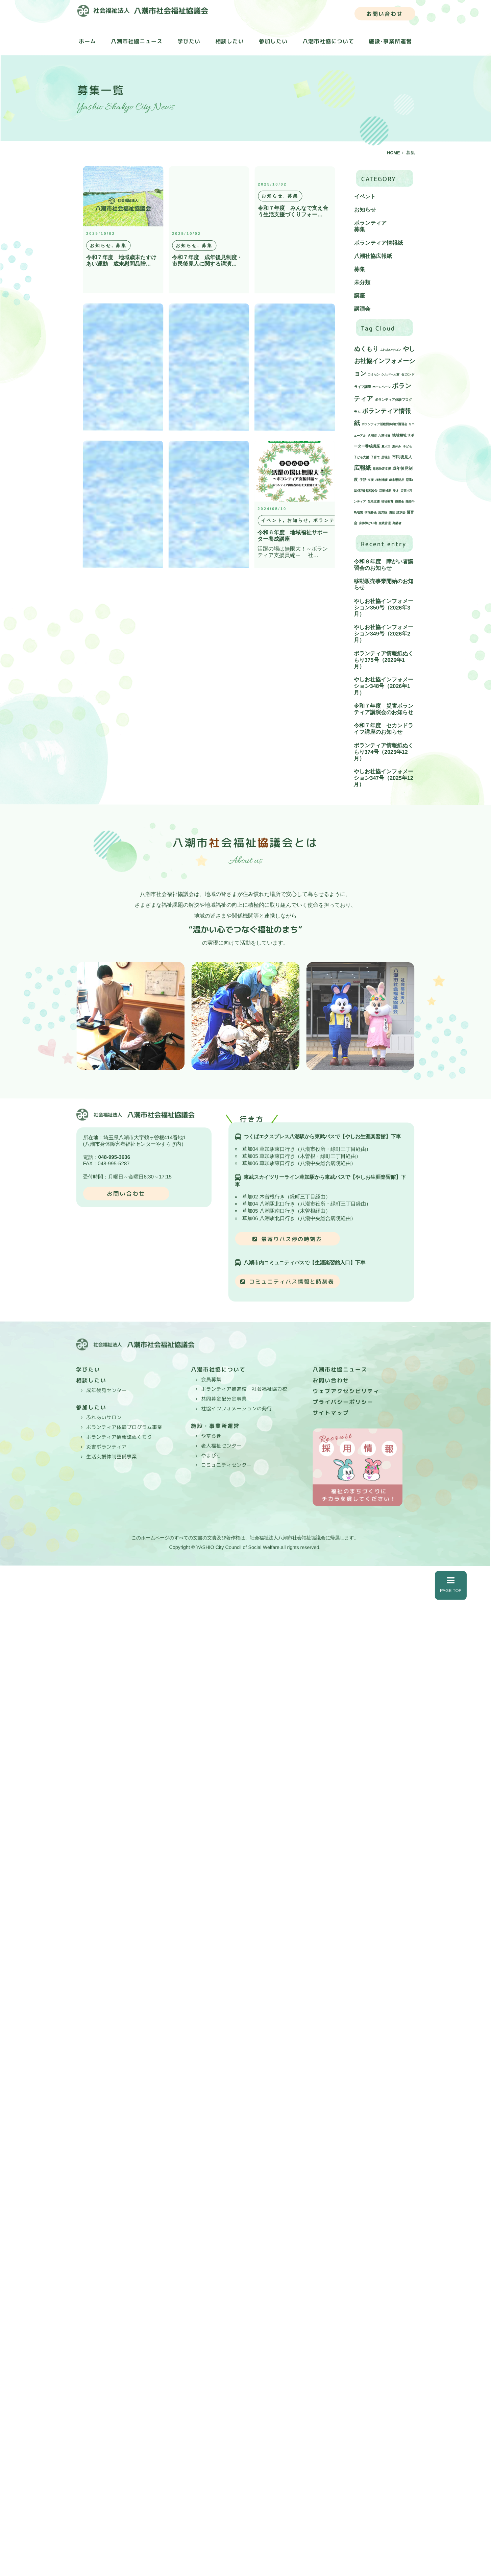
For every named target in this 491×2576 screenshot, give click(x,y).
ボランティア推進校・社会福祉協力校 (244, 1389)
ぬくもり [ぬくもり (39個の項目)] (366, 348)
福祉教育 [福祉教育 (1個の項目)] (387, 501)
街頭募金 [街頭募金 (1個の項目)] (371, 512)
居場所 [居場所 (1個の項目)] (385, 457)
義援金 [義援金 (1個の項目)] (399, 501)
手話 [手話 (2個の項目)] (363, 480)
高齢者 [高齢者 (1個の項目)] (396, 523)
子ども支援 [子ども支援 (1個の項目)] (361, 457)
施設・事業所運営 (215, 1426)
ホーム (87, 41)
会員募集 (211, 1379)
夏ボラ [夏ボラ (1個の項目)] (386, 446)
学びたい (188, 41)
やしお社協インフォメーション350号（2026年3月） (383, 607)
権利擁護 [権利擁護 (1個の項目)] (381, 480)
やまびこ (211, 1455)
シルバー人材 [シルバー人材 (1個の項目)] (390, 374)
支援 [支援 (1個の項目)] (371, 480)
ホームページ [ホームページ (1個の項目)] (381, 387)
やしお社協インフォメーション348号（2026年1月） (383, 686)
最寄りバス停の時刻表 (291, 1239)
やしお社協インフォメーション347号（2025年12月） (383, 778)
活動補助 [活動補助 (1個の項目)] (385, 490)
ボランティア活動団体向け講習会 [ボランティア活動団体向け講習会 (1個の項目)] (384, 424)
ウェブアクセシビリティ (346, 1391)
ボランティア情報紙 (378, 243)
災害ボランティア (106, 1446)
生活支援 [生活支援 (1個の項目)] (374, 501)
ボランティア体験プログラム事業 (124, 1427)
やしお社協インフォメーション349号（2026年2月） (383, 633)
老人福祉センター (221, 1445)
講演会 (362, 309)
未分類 (362, 282)
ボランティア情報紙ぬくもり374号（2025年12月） (383, 752)
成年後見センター (106, 1390)
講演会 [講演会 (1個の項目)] (401, 512)
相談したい (229, 41)
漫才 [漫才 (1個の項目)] (396, 490)
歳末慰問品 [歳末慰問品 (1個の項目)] (396, 480)
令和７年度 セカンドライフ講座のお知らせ (383, 729)
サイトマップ (331, 1412)
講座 (359, 296)
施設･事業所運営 (390, 41)
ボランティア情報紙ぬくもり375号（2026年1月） (383, 660)
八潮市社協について (328, 41)
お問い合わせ (384, 14)
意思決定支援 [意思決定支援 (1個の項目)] (382, 468)
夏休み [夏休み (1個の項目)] (396, 446)
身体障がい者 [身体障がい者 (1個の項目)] (368, 523)
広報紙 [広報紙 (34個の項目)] (362, 467)
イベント (365, 196)
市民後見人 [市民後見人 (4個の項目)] (402, 457)
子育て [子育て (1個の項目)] (375, 457)
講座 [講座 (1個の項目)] (392, 512)
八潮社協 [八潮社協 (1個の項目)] (384, 435)
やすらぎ (211, 1436)
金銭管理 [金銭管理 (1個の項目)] (384, 523)
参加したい (273, 41)
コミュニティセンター (226, 1465)
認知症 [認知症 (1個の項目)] (382, 512)
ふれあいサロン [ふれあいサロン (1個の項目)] (390, 349)
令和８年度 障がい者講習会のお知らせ (383, 565)
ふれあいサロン (104, 1417)
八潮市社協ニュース (137, 41)
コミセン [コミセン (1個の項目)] (374, 374)
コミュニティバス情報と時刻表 (291, 1281)
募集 (359, 230)
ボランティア (370, 223)
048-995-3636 (114, 1157)
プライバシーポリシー (343, 1402)
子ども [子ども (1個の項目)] (407, 446)
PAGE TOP (451, 1584)
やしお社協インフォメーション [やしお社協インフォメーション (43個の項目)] (384, 361)
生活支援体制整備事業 (111, 1456)
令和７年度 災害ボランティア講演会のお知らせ (383, 709)
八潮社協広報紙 (373, 256)
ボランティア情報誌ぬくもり (119, 1437)
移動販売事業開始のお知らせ (383, 584)
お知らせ (365, 210)
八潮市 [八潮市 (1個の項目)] (372, 435)
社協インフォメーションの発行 (236, 1408)
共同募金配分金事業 (224, 1398)
